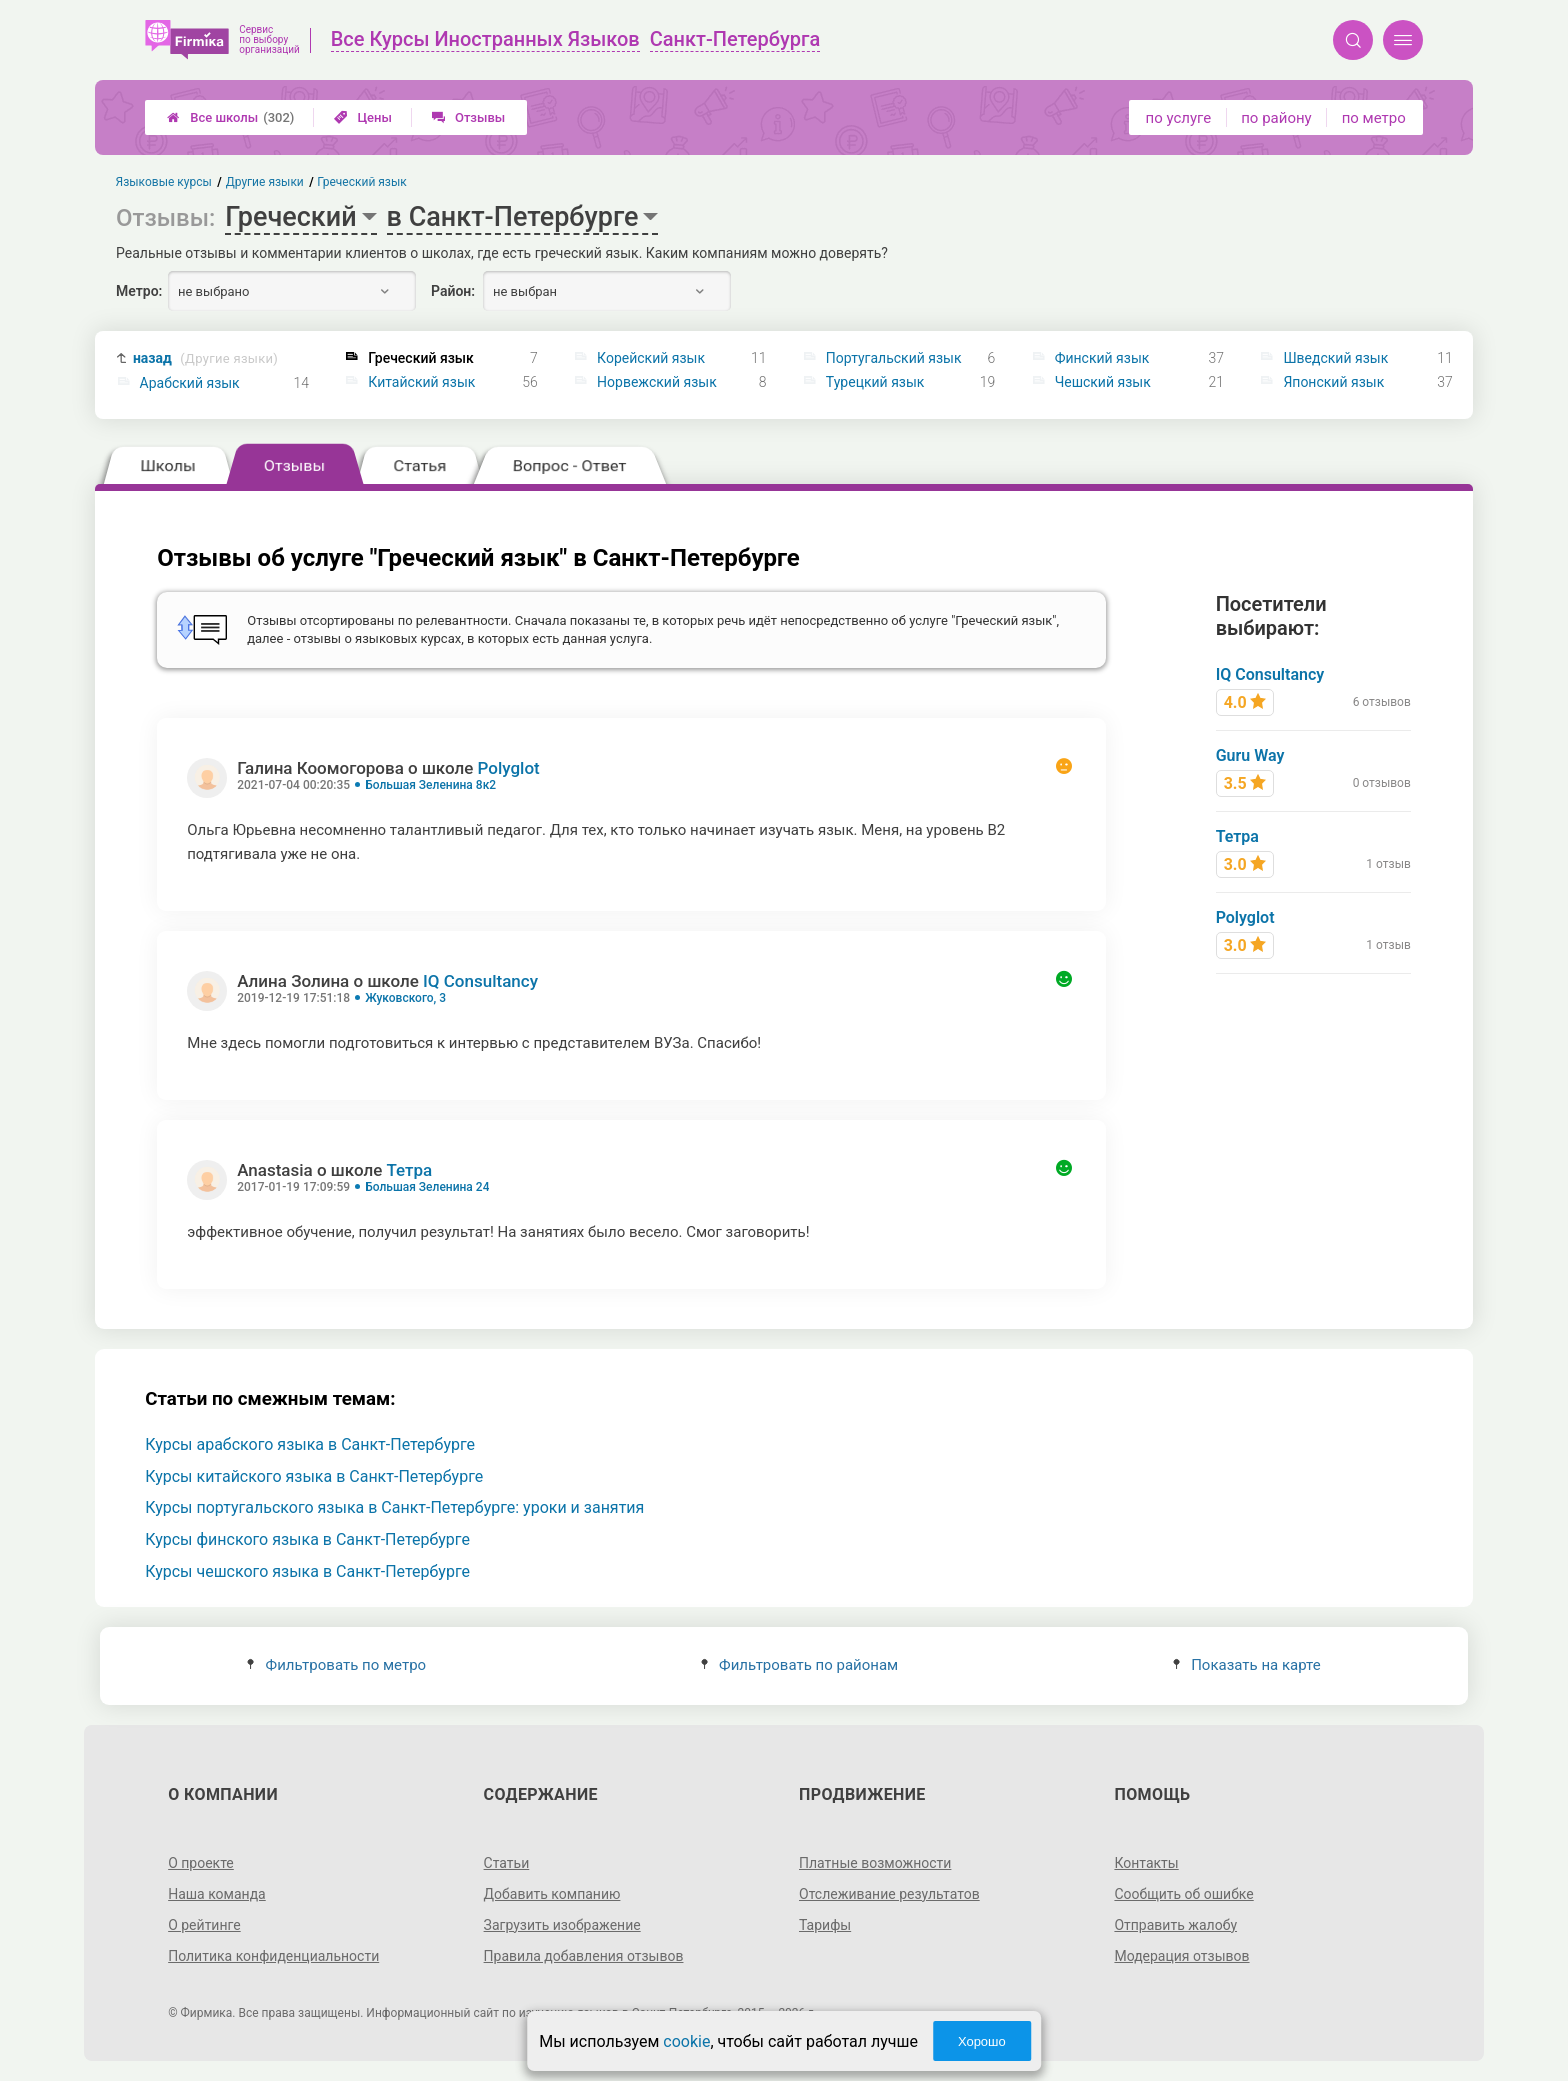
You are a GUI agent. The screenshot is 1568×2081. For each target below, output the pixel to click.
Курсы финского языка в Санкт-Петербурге (307, 1539)
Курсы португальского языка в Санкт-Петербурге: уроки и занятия (394, 1507)
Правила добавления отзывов (584, 1956)
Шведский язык (1335, 358)
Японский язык (1333, 382)
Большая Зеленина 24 (427, 1187)
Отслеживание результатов (889, 1894)
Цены (363, 117)
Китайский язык (421, 382)
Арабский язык (190, 383)
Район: (453, 291)
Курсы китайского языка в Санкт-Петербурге (314, 1476)
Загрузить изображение (562, 1925)
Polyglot (509, 768)
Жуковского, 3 (405, 998)
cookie (686, 2041)
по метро (1374, 118)
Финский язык (1102, 358)
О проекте (201, 1863)
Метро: (139, 291)
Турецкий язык (875, 382)
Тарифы (825, 1925)
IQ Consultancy (480, 981)
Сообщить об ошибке (1183, 1894)
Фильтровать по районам (799, 1665)
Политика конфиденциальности (273, 1956)
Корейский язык (651, 358)
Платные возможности (875, 1863)
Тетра (409, 1170)
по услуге (1179, 118)
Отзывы (468, 117)
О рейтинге (204, 1925)
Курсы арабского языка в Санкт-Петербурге (310, 1444)
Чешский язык (1103, 382)
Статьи (507, 1863)
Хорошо (982, 2041)
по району (1276, 118)
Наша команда (217, 1894)
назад (205, 358)
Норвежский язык (657, 382)
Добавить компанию (552, 1894)
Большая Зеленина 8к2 (430, 785)
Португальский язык (894, 358)
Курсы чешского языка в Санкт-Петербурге (307, 1571)
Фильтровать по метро (336, 1665)
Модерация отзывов (1181, 1956)
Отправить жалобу (1175, 1925)
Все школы (230, 117)
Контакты (1146, 1863)
